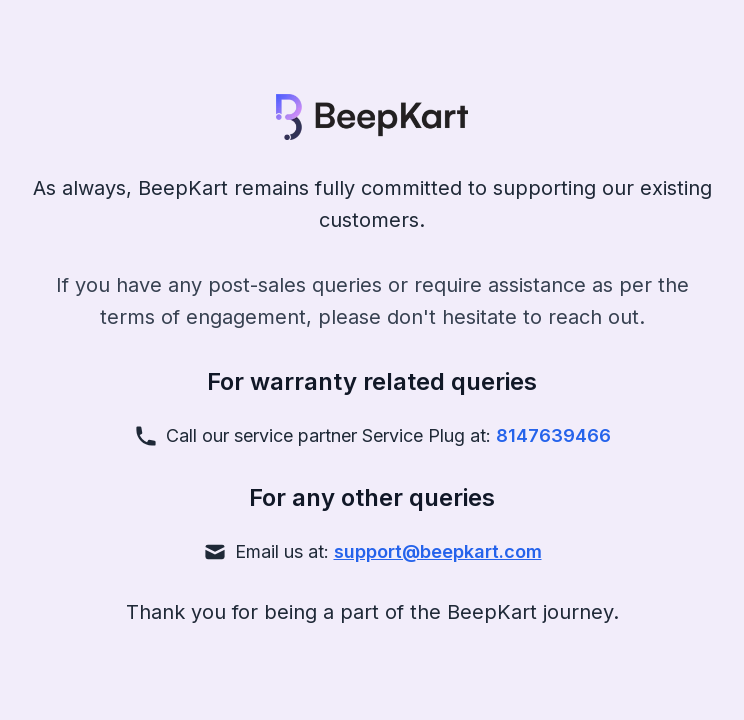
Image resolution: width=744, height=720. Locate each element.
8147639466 (553, 435)
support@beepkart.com (438, 551)
